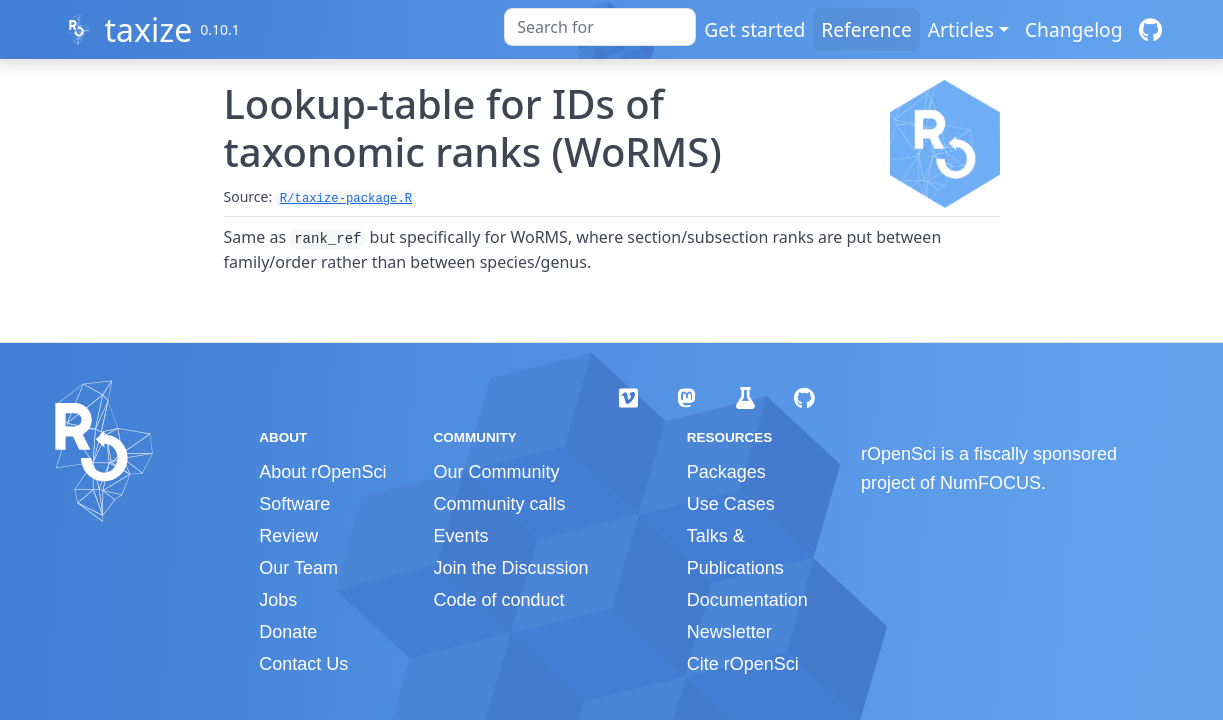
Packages (726, 472)
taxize (148, 29)
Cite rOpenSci (743, 664)
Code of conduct (498, 600)
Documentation (747, 600)
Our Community (496, 472)
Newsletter (729, 632)
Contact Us (303, 664)
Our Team (298, 568)
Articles (961, 29)
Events (460, 536)
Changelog (1074, 29)
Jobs (278, 600)
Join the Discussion (510, 568)
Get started (754, 29)
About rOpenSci (322, 472)
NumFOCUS (990, 483)
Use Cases (731, 504)
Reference (866, 29)
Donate (288, 632)
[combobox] (600, 27)
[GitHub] (1150, 29)
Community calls (499, 504)
